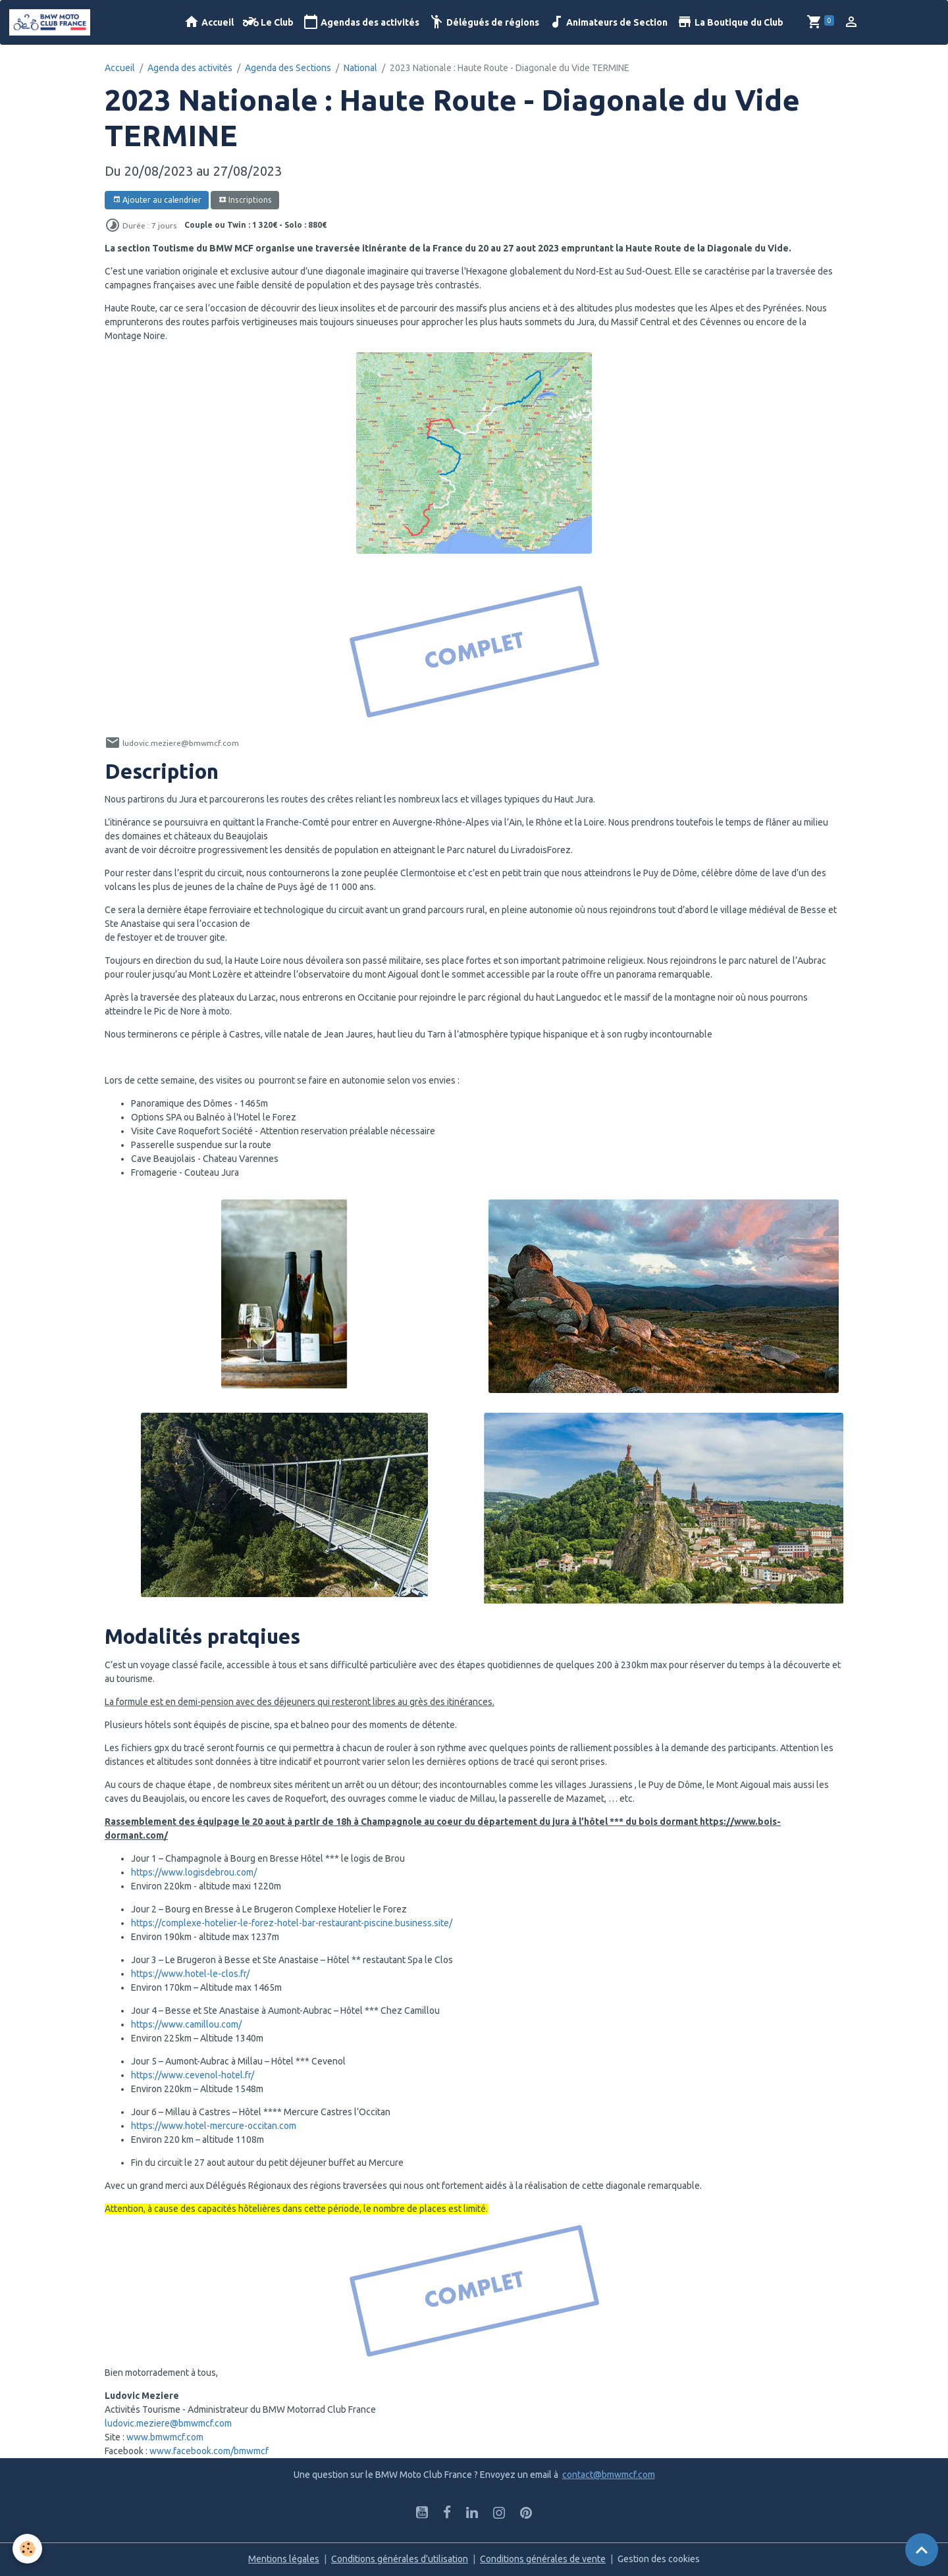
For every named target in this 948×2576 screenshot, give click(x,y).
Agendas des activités (361, 22)
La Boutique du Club (730, 22)
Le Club (268, 22)
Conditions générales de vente (543, 2559)
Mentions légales (283, 2559)
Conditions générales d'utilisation (399, 2559)
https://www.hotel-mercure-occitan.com (213, 2125)
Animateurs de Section (608, 22)
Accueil (209, 22)
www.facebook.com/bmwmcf (209, 2451)
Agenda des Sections (288, 68)
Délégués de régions (484, 22)
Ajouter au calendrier (157, 200)
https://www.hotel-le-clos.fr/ (190, 1973)
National (360, 68)
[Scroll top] (921, 2549)
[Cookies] (28, 2548)
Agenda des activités (189, 68)
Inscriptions (245, 200)
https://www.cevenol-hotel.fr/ (192, 2075)
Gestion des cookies (659, 2559)
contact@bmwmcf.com (608, 2474)
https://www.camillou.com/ (186, 2024)
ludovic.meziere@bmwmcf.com (168, 2423)
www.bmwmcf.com (164, 2437)
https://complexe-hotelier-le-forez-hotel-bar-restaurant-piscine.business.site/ (291, 1923)
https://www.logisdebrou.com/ (194, 1872)
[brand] (52, 22)
